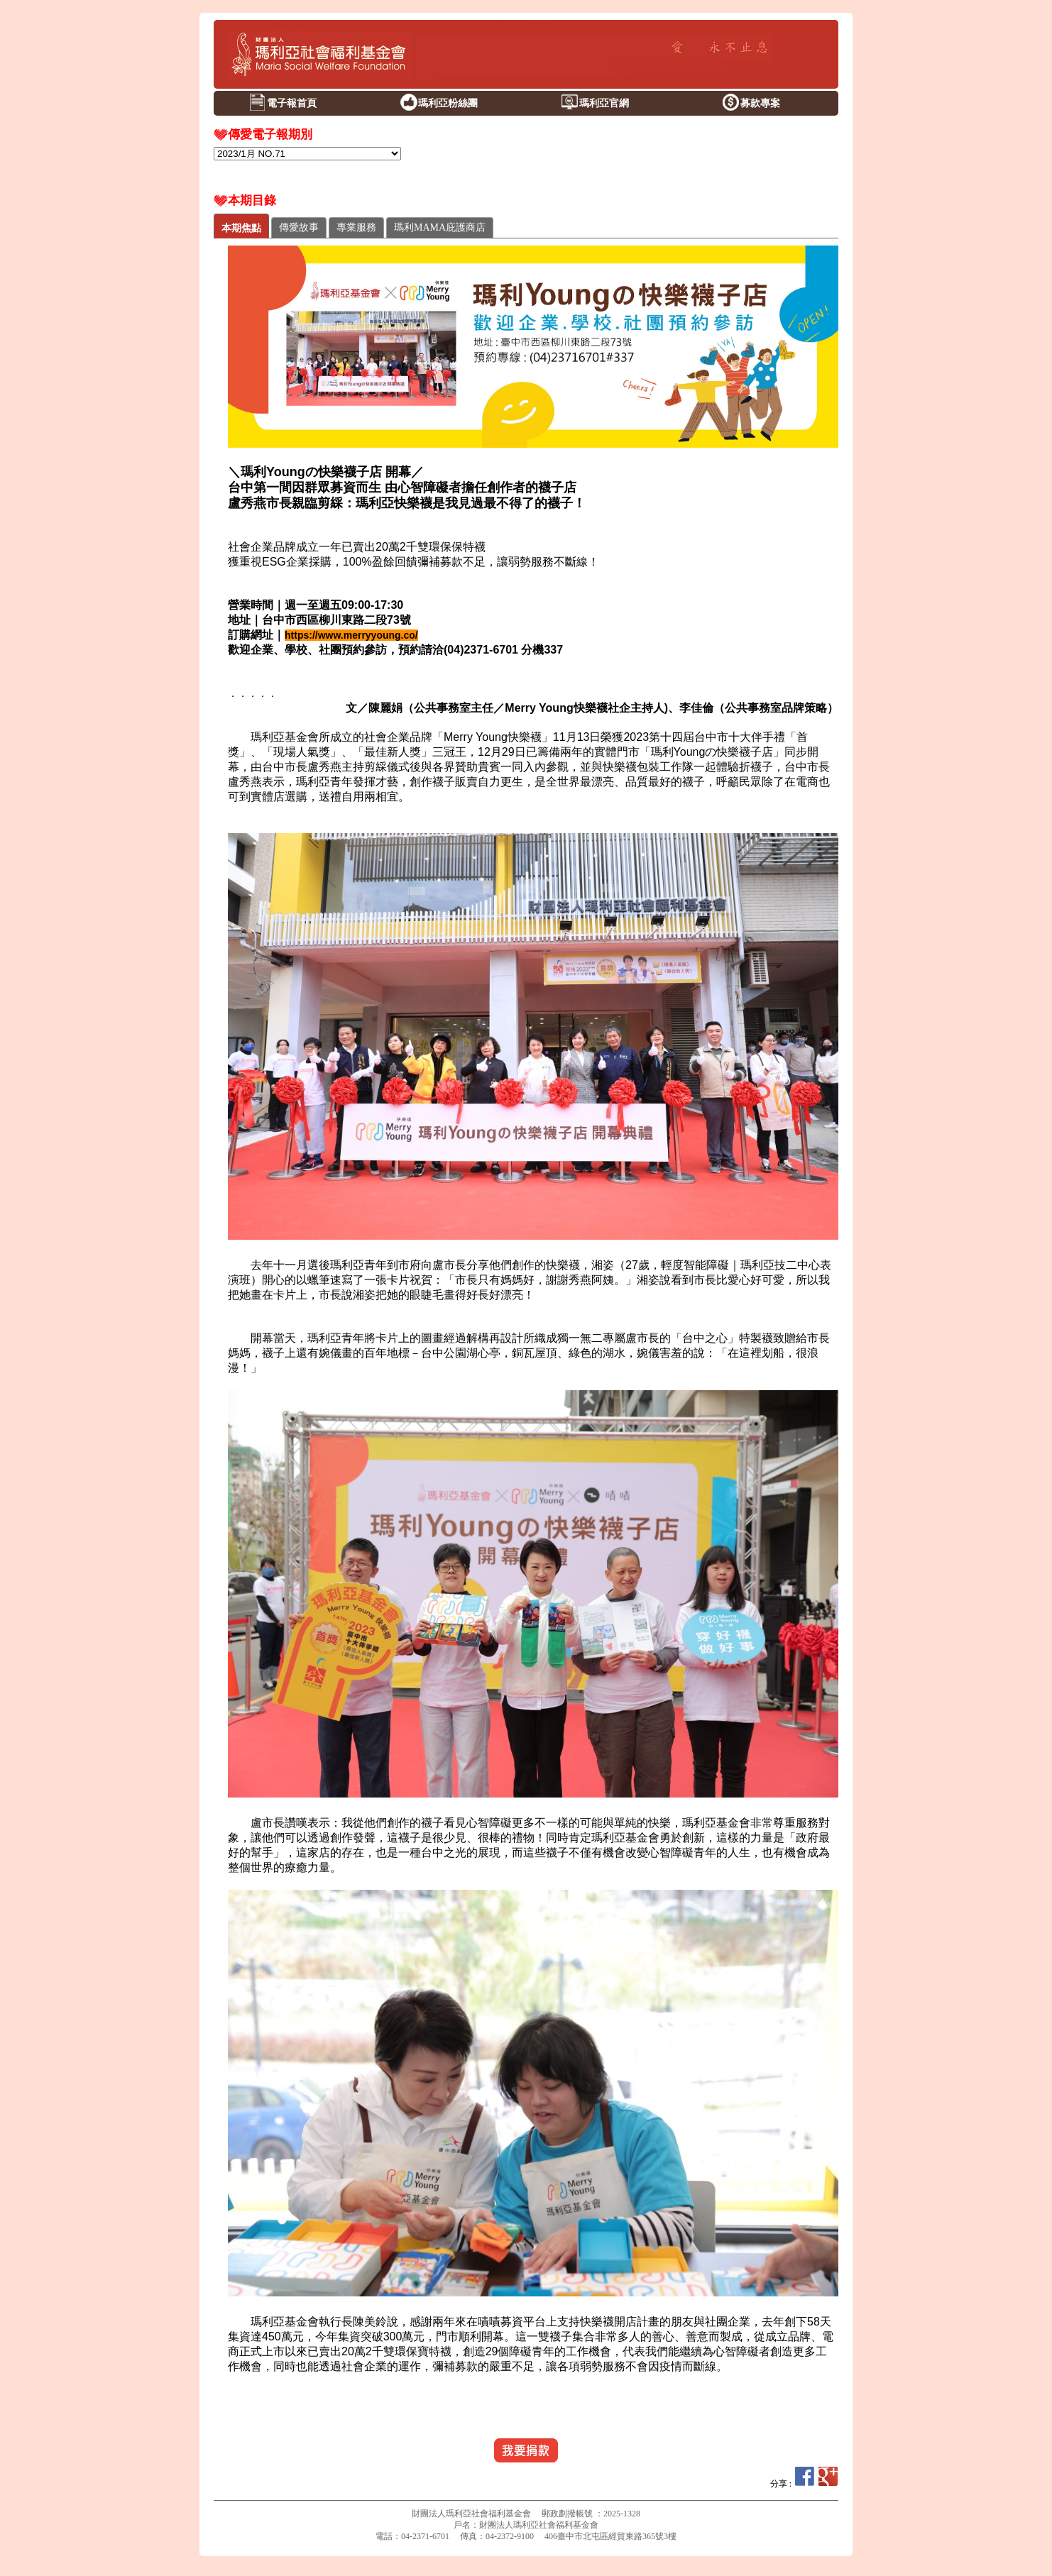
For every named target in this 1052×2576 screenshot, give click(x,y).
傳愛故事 (299, 227)
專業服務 (356, 227)
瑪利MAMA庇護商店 (440, 227)
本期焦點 (241, 228)
